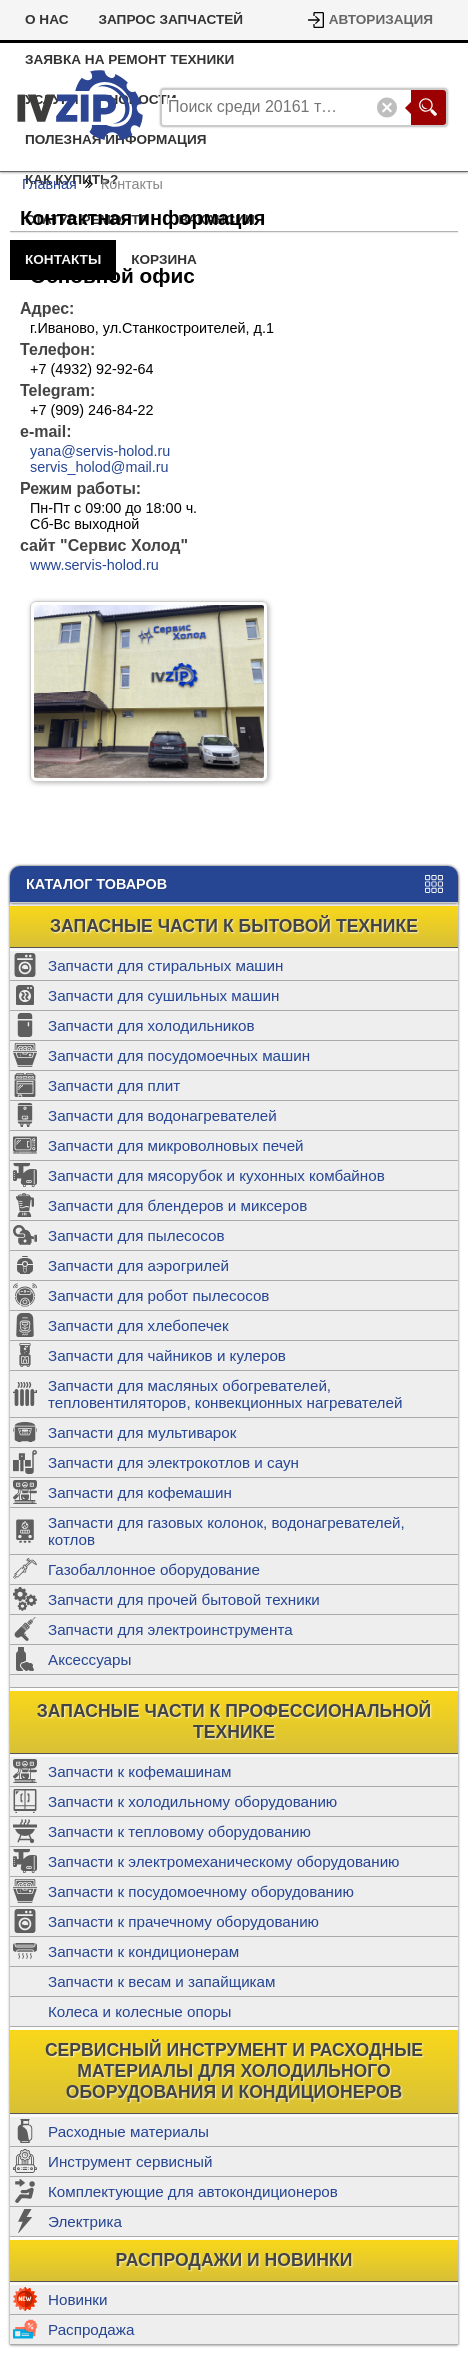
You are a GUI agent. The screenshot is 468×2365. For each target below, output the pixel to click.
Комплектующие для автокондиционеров (193, 2191)
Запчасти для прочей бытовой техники (184, 1599)
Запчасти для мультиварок (142, 1432)
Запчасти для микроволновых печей (176, 1145)
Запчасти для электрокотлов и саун (173, 1462)
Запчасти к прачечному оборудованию (183, 1921)
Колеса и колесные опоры (140, 2011)
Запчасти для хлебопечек (138, 1325)
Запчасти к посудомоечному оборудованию (201, 1891)
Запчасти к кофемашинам (139, 1771)
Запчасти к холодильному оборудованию (192, 1801)
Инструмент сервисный (130, 2161)
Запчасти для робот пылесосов (158, 1295)
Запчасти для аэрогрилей (138, 1265)
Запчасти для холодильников (151, 1025)
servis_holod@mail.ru (99, 467)
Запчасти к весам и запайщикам (161, 1981)
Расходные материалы (128, 2131)
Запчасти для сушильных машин (163, 995)
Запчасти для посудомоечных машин (179, 1055)
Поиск (428, 107)
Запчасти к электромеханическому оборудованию (224, 1861)
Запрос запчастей (170, 19)
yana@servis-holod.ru (100, 451)
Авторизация (381, 19)
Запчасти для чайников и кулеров (167, 1355)
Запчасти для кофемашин (140, 1492)
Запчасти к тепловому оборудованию (179, 1831)
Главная (49, 184)
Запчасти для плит (114, 1085)
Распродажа (91, 2329)
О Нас (46, 19)
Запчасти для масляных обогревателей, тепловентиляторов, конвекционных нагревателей (225, 1394)
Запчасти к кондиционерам (143, 1951)
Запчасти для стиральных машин (165, 965)
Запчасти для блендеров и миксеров (177, 1205)
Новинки (77, 2299)
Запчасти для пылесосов (136, 1235)
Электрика (85, 2221)
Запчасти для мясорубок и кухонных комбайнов (216, 1175)
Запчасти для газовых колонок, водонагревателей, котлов (226, 1531)
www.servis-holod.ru (94, 565)
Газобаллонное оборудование (154, 1569)
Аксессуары (89, 1659)
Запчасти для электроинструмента (170, 1629)
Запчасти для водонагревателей (162, 1115)
